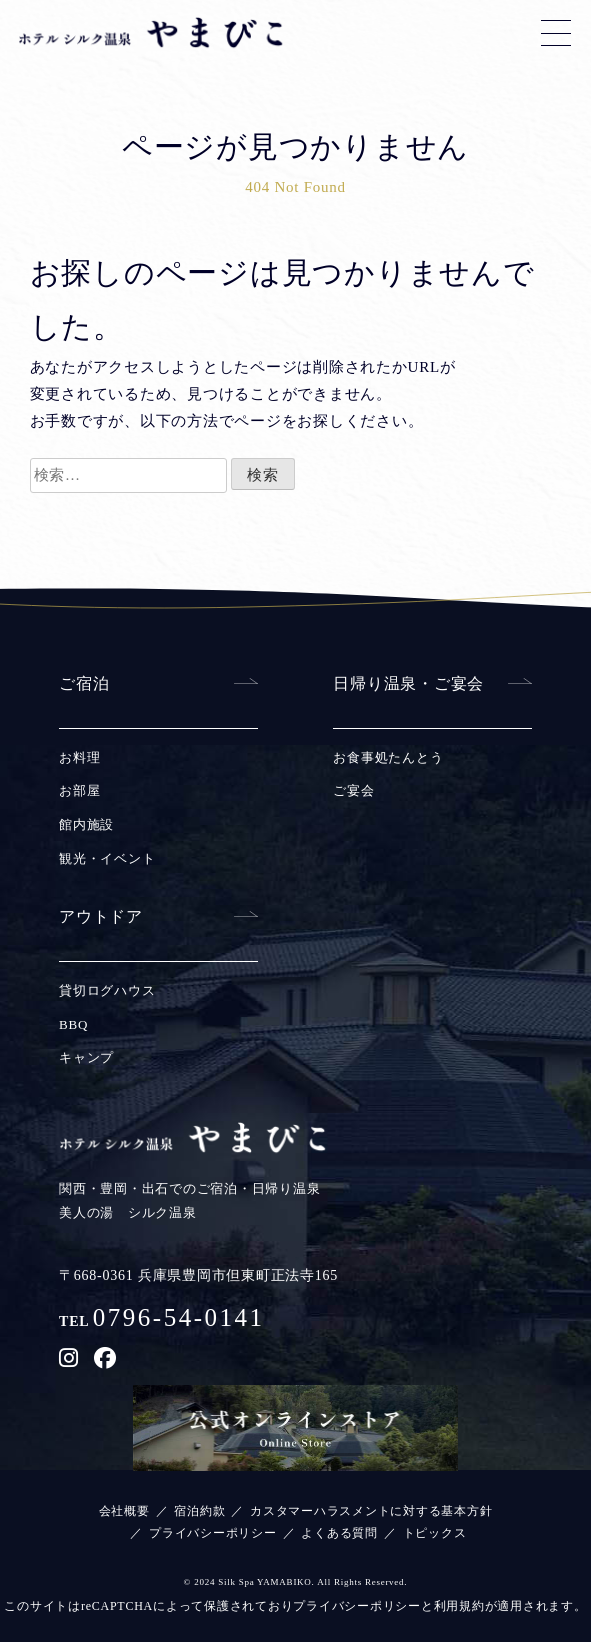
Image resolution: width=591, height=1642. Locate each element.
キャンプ (86, 1057)
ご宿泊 (84, 683)
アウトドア (101, 916)
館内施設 (86, 824)
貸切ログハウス (107, 990)
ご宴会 (353, 790)
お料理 (79, 757)
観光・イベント (107, 858)
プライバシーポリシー (213, 1533)
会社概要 (124, 1511)
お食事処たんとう (388, 757)
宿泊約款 (199, 1511)
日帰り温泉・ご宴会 (408, 683)
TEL (161, 1321)
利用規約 (459, 1606)
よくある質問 (339, 1533)
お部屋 (79, 790)
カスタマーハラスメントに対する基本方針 (371, 1511)
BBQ (73, 1024)
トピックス (435, 1533)
